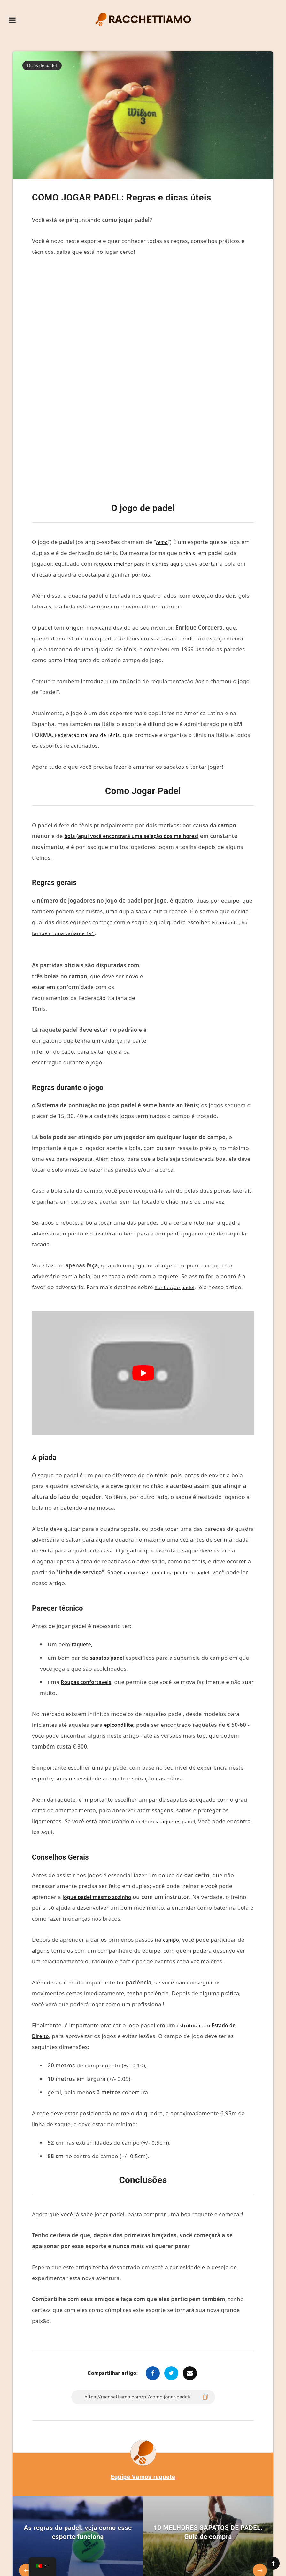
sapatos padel (109, 1572)
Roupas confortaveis (89, 1596)
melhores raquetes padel (169, 1735)
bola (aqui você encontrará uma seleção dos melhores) (138, 750)
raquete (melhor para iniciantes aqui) (143, 478)
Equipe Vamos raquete (143, 2391)
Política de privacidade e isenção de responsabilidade (166, 2556)
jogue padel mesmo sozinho (101, 1811)
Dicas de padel (42, 65)
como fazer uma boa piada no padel (171, 1486)
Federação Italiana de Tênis (91, 649)
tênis (189, 467)
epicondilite (120, 1639)
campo (172, 1853)
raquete (82, 1558)
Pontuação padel (176, 1201)
